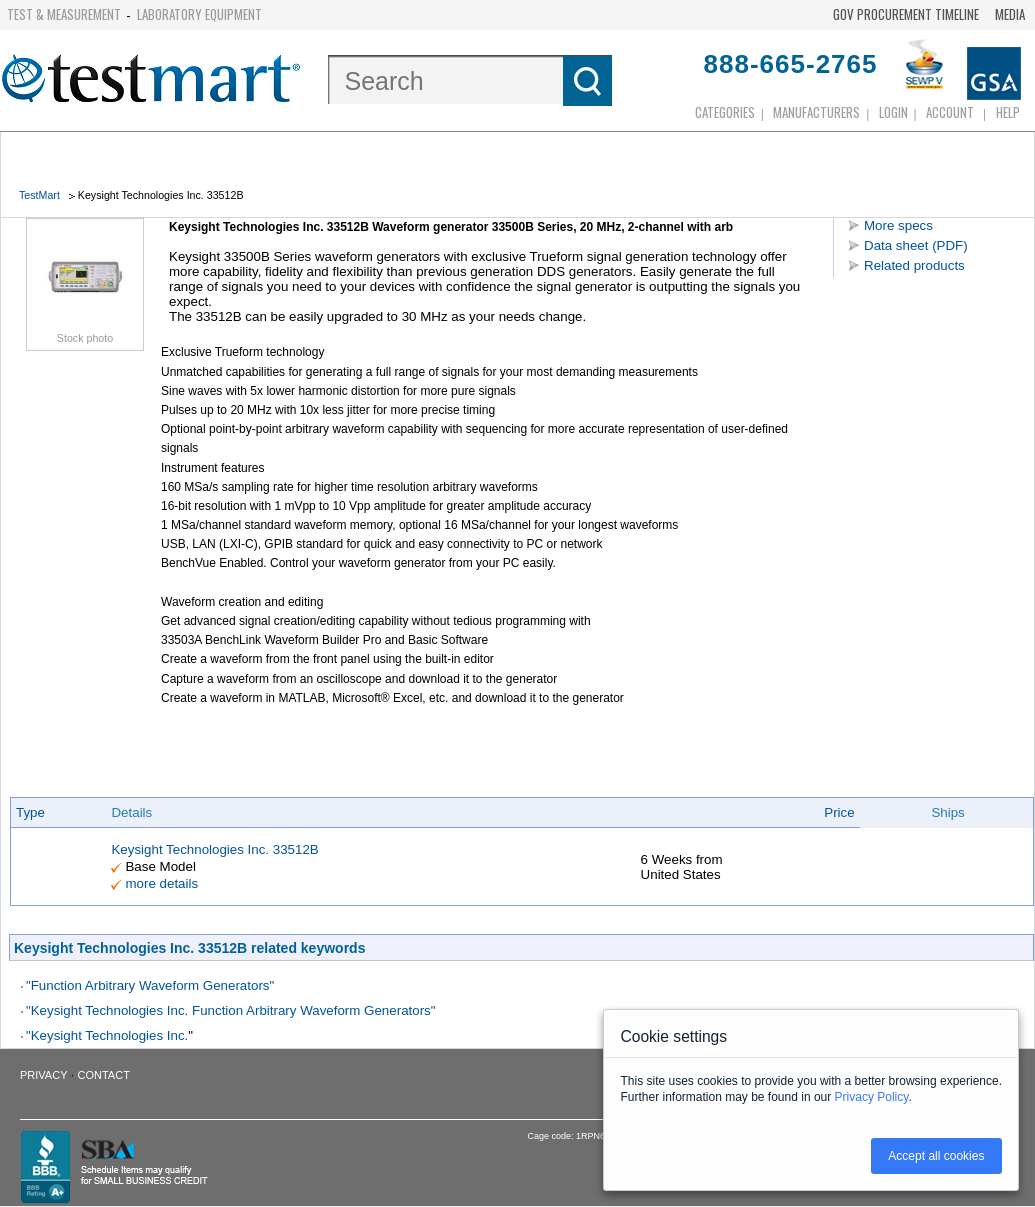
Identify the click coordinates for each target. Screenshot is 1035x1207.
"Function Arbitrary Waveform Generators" (150, 985)
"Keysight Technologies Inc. (107, 1035)
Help (1008, 112)
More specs (898, 225)
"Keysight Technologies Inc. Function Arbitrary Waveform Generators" (231, 1010)
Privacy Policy (872, 1097)
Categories (725, 112)
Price (839, 812)
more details (161, 883)
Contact (104, 1075)
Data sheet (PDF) (916, 245)
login (893, 112)
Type (30, 812)
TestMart (39, 195)
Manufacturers (816, 112)
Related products (914, 265)
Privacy (43, 1075)
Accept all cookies (936, 1156)
